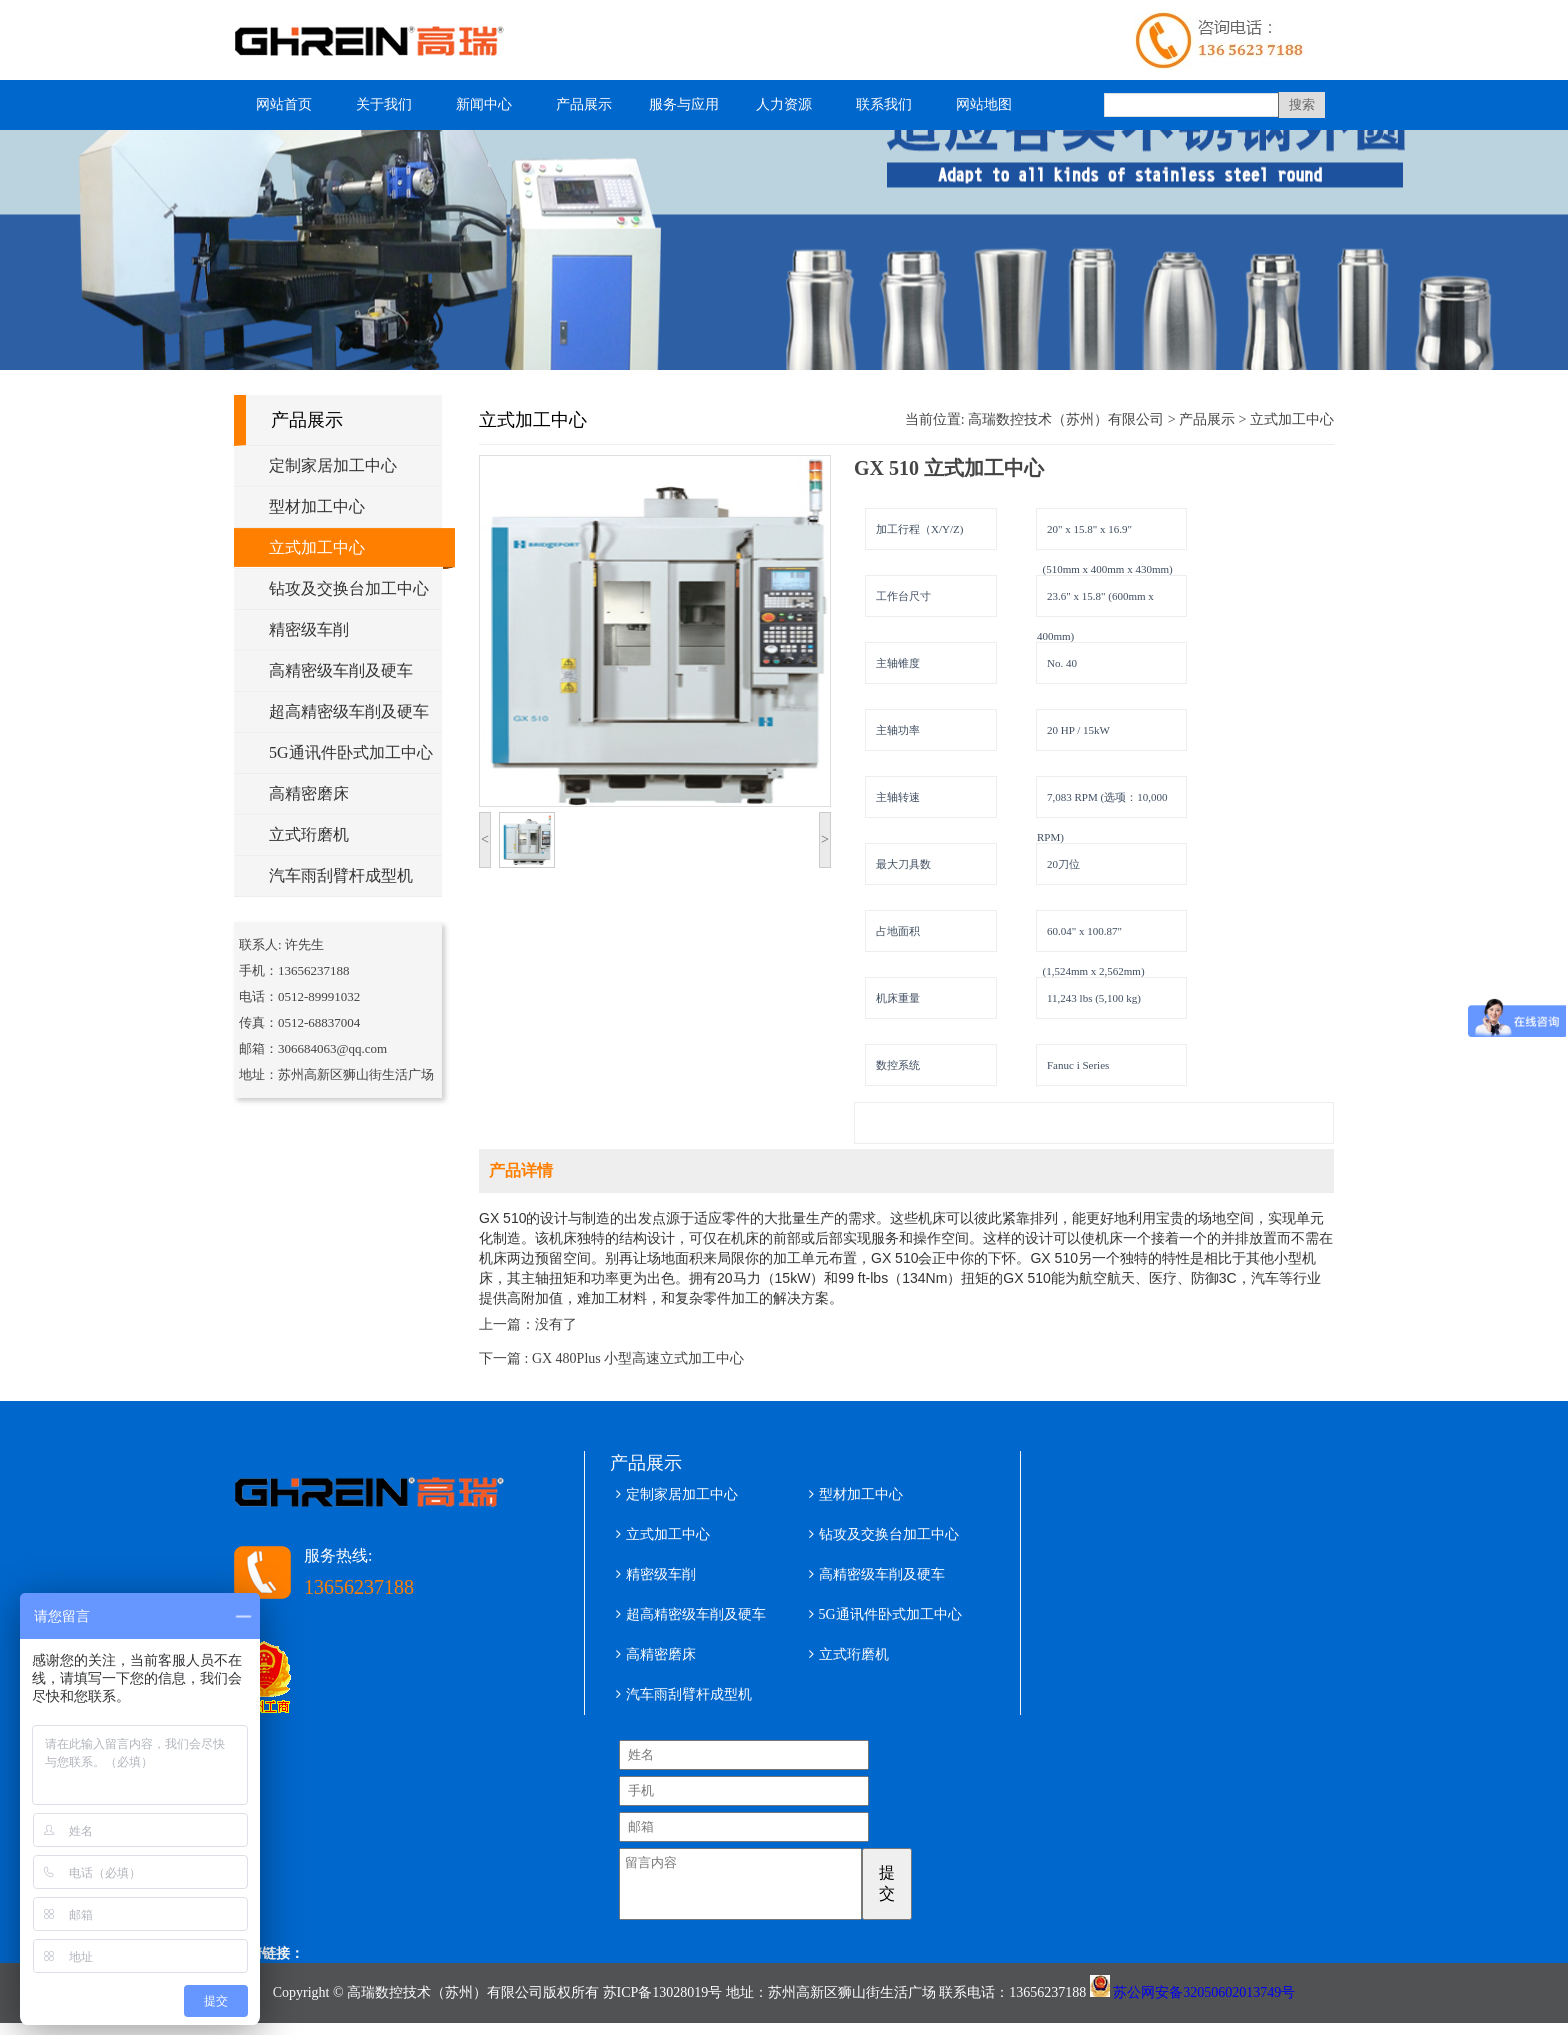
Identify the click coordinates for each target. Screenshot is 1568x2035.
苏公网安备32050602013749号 (1204, 2004)
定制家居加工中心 (333, 465)
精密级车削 (309, 629)
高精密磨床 (309, 793)
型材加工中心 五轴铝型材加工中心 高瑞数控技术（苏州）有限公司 (379, 40)
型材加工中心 (317, 506)
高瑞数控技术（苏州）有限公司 (1066, 419)
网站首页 (284, 104)
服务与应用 (684, 104)
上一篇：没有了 (528, 1324)
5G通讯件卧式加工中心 (351, 752)
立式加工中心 (317, 547)
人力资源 (784, 104)
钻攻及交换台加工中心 (349, 588)
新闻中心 (484, 104)
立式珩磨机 (309, 834)
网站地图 (984, 104)
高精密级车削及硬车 (341, 670)
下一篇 (611, 1358)
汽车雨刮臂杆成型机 (341, 875)
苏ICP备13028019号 (663, 2004)
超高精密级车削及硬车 (349, 711)
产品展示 (584, 104)
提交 (914, 1883)
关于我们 (384, 104)
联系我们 (884, 104)
